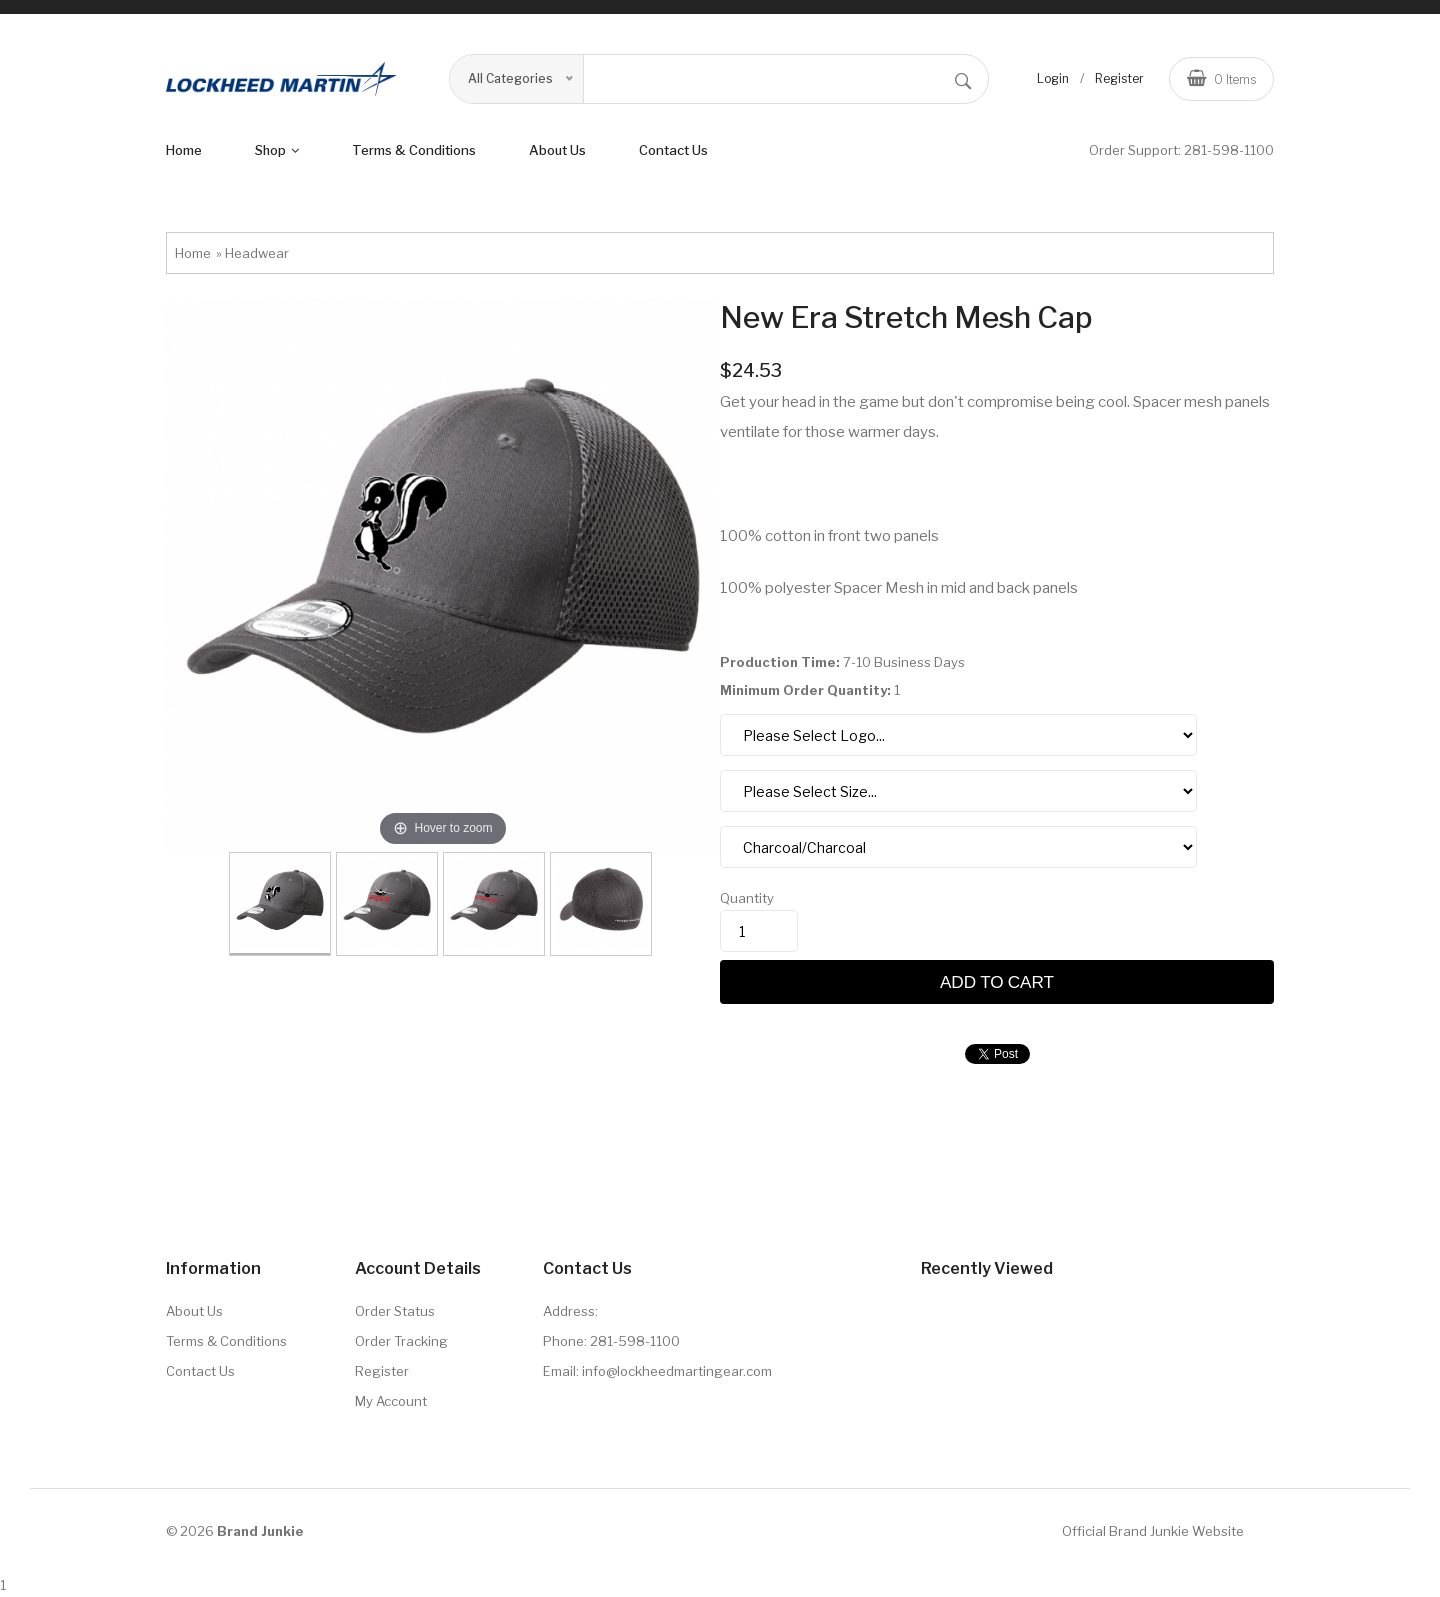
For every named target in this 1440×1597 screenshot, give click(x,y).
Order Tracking (401, 1341)
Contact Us (673, 150)
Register (1119, 78)
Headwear (257, 253)
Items (1221, 78)
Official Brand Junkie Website (1153, 1531)
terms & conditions (414, 150)
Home (184, 150)
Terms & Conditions (226, 1341)
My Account (391, 1401)
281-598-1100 (1229, 150)
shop (277, 150)
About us (557, 150)
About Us (194, 1311)
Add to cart (997, 981)
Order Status (395, 1311)
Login (1053, 78)
